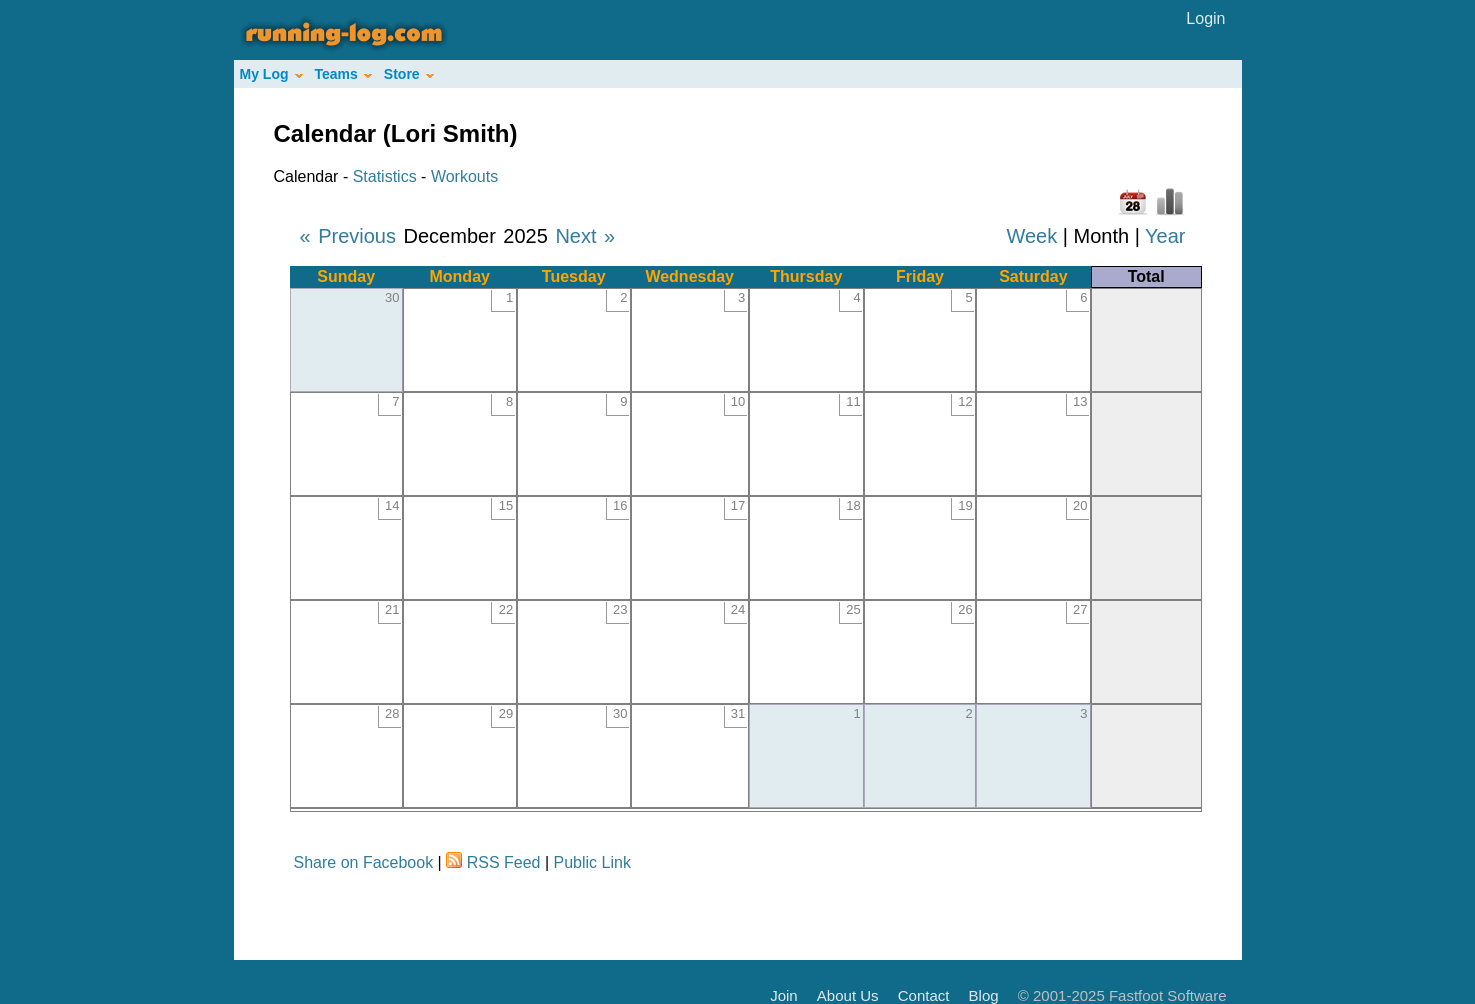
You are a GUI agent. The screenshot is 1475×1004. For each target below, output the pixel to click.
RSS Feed (504, 862)
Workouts (464, 176)
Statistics (385, 176)
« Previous (348, 236)
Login (1205, 18)
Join (784, 995)
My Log (271, 74)
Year (1165, 236)
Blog (984, 995)
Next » (585, 236)
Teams (343, 74)
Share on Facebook (364, 862)
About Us (848, 995)
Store (409, 74)
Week (1031, 236)
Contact (924, 995)
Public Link (592, 862)
